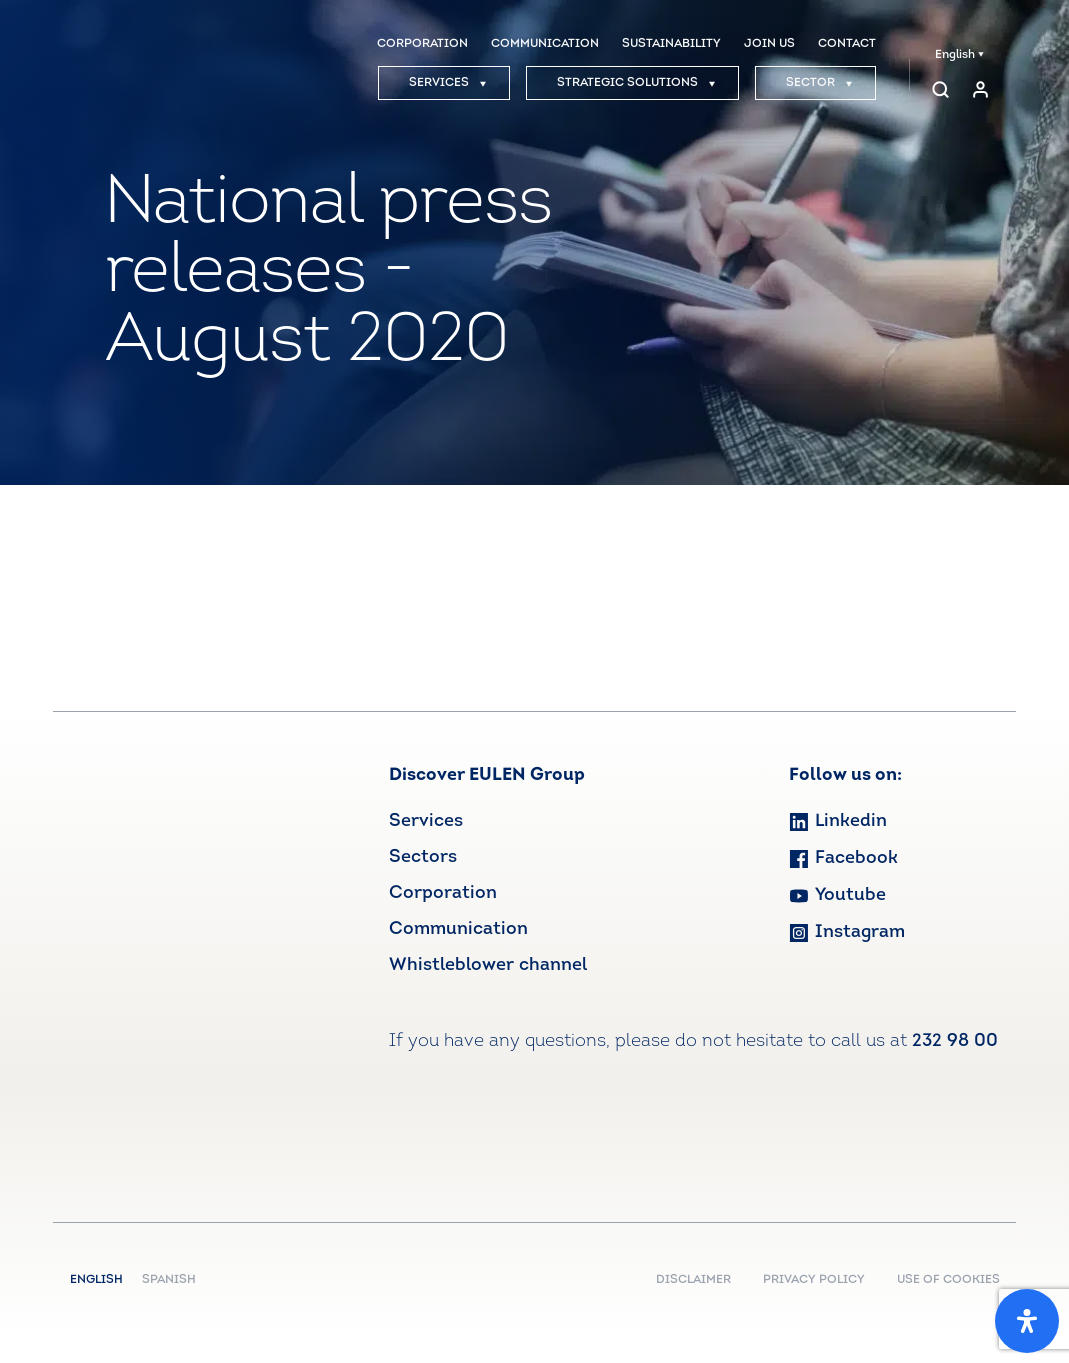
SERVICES (448, 83)
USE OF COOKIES (948, 1280)
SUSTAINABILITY (671, 44)
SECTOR (819, 83)
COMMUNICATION (545, 44)
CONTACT (847, 44)
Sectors (423, 857)
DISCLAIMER (693, 1280)
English (959, 55)
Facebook (843, 858)
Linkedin (838, 821)
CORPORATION (422, 44)
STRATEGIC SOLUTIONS (636, 83)
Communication (458, 929)
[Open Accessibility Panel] (1027, 1321)
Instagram (847, 932)
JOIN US (769, 44)
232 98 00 (955, 1041)
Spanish (169, 1280)
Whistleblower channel (488, 965)
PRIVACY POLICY (814, 1280)
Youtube (837, 895)
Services (426, 821)
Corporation (443, 893)
